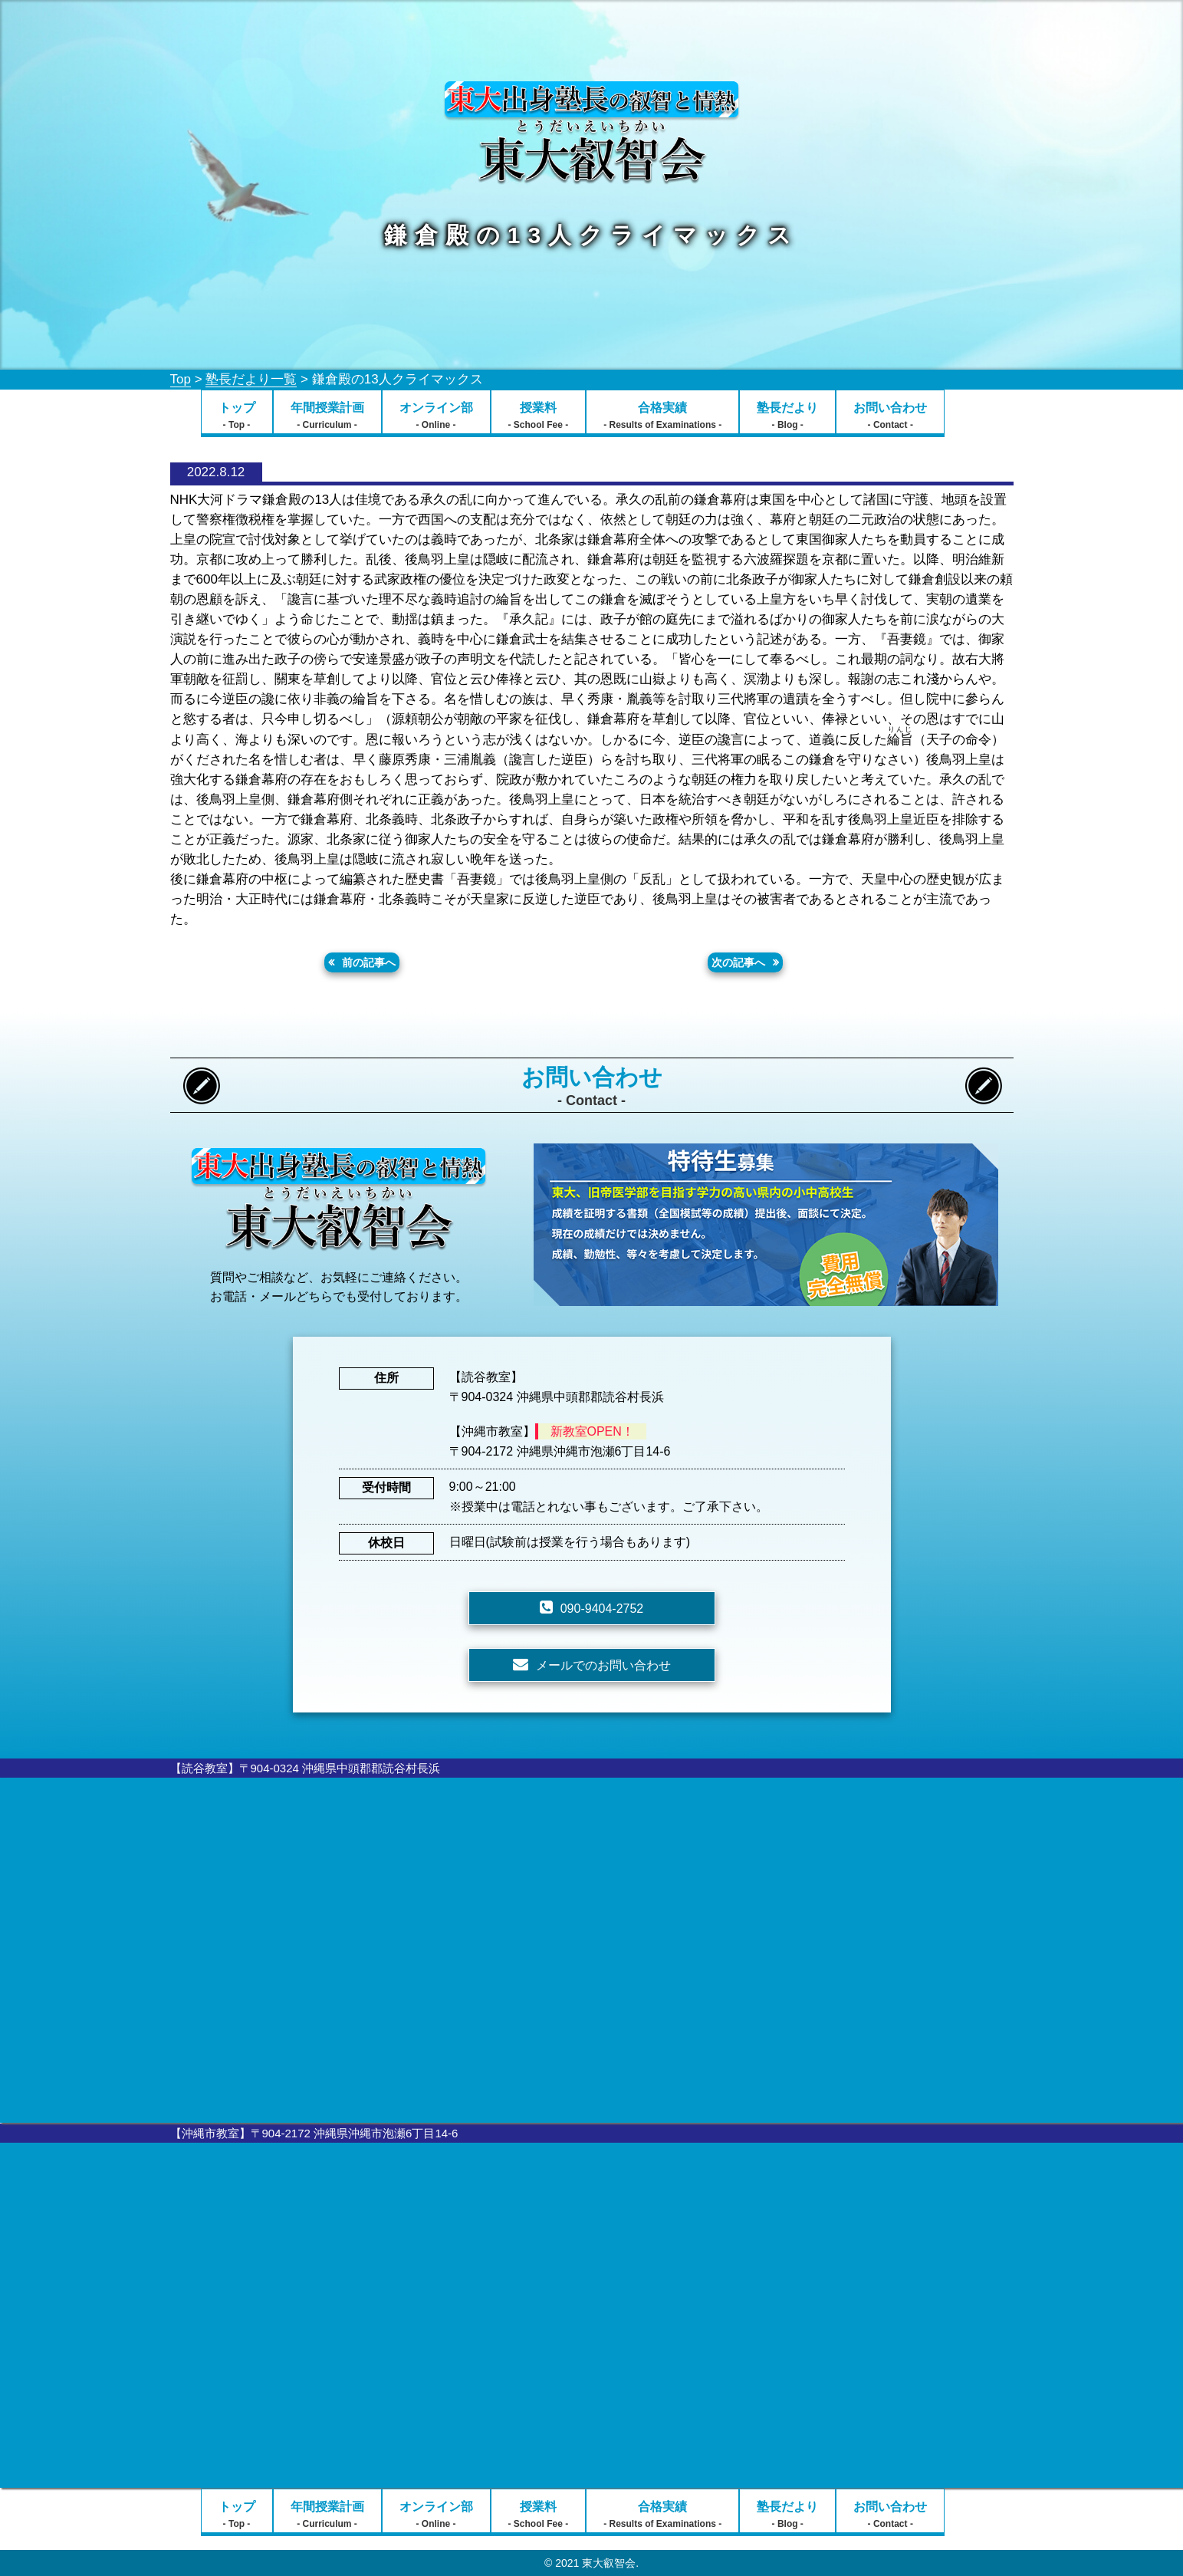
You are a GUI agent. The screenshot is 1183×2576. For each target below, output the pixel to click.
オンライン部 (436, 415)
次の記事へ (738, 962)
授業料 (538, 415)
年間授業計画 (327, 415)
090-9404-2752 (602, 1608)
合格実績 (662, 415)
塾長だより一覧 (251, 379)
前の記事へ (369, 962)
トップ (237, 415)
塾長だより (787, 415)
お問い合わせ (890, 415)
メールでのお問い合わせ (603, 1665)
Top (180, 379)
